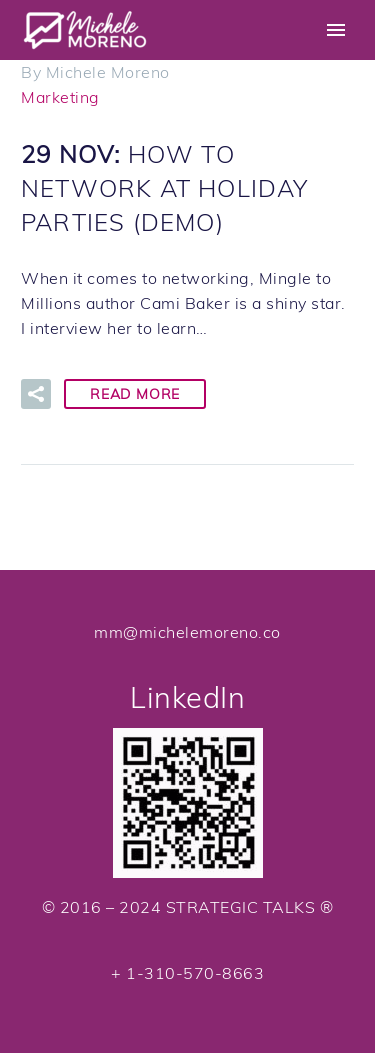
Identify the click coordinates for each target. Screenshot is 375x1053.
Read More (135, 394)
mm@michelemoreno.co (187, 632)
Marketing (60, 97)
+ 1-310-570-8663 (187, 973)
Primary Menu (336, 30)
